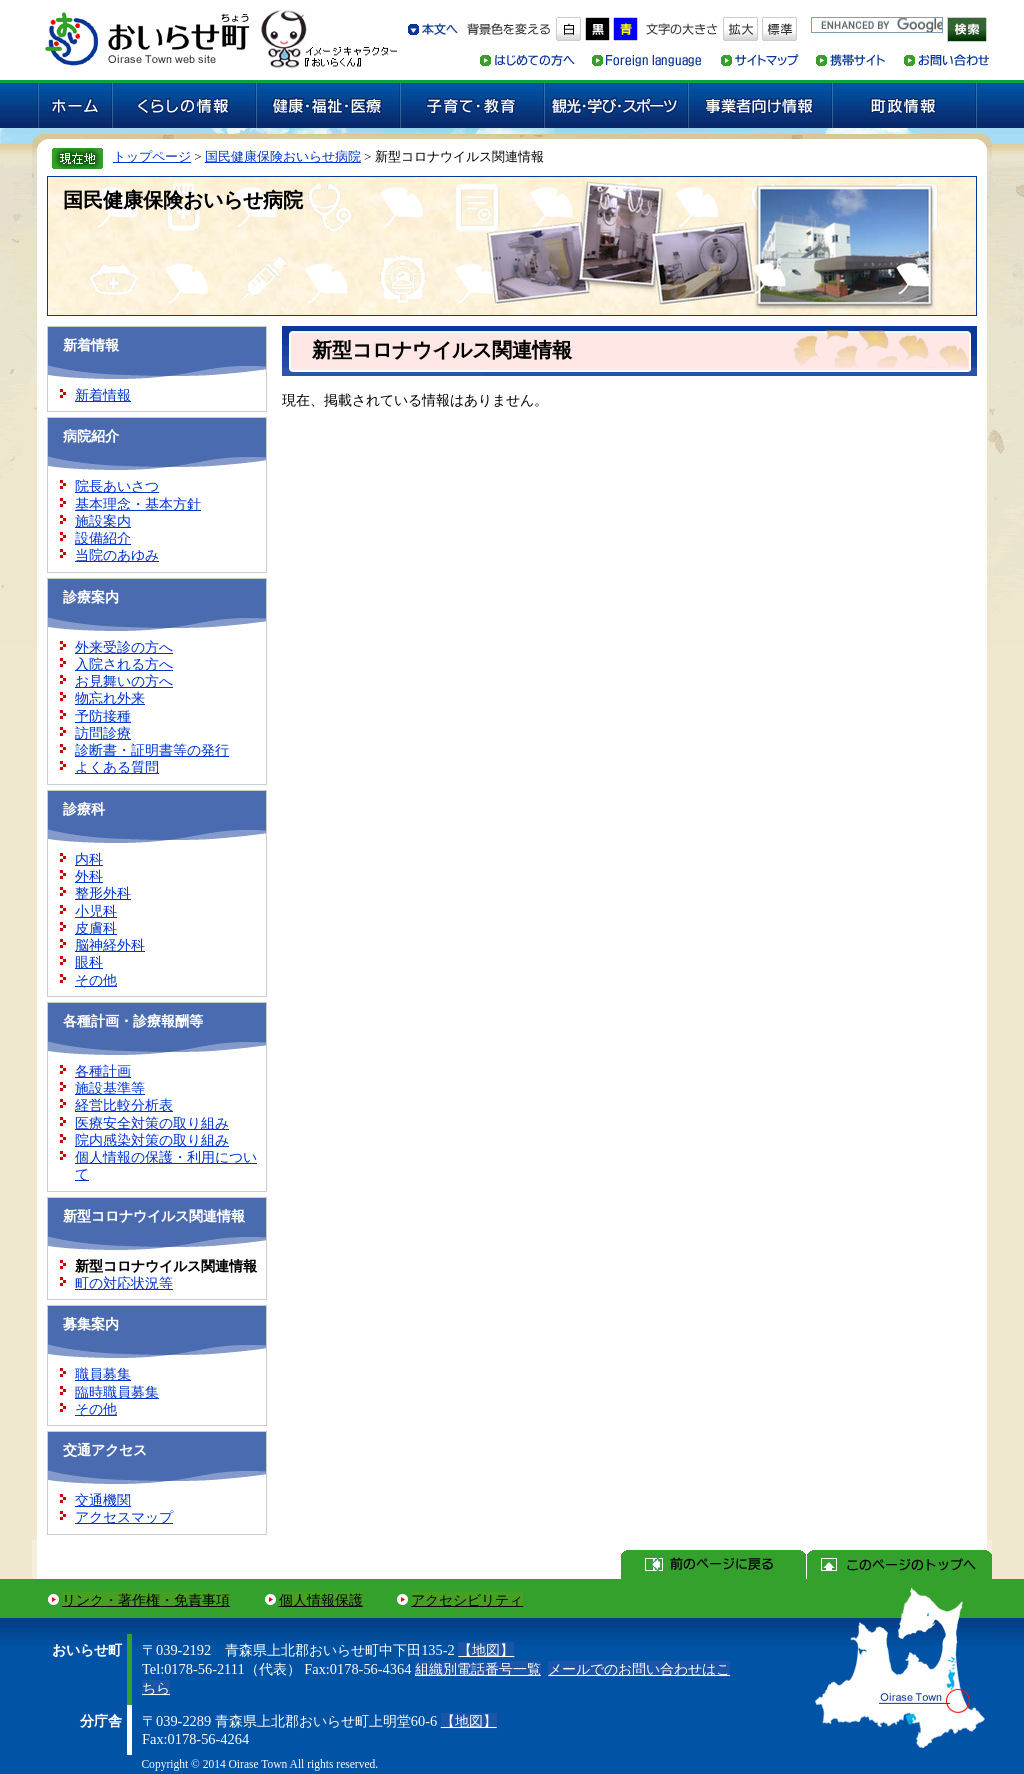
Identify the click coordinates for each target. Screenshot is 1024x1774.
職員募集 (103, 1374)
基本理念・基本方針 (138, 504)
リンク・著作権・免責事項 (146, 1600)
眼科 (89, 962)
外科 (89, 876)
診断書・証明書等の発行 (152, 750)
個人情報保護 (321, 1600)
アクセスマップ (124, 1517)
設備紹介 (103, 538)
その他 (96, 980)
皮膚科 (96, 928)
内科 (89, 859)
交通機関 (103, 1500)
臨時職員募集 (117, 1392)
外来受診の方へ (124, 647)
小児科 (96, 911)
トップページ (152, 156)
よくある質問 (117, 767)
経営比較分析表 (124, 1105)
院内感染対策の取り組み (152, 1140)
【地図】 (486, 1650)
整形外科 (103, 893)
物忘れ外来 (110, 698)
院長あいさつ (117, 486)
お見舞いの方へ (124, 681)
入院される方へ (124, 664)
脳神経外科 (110, 945)
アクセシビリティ (467, 1600)
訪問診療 (103, 733)
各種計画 (103, 1071)
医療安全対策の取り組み (152, 1123)
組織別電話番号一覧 (478, 1669)
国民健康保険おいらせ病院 (283, 156)
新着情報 (103, 395)
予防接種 (103, 716)
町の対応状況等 (124, 1283)
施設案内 (103, 521)
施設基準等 (110, 1088)
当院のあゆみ (117, 555)
